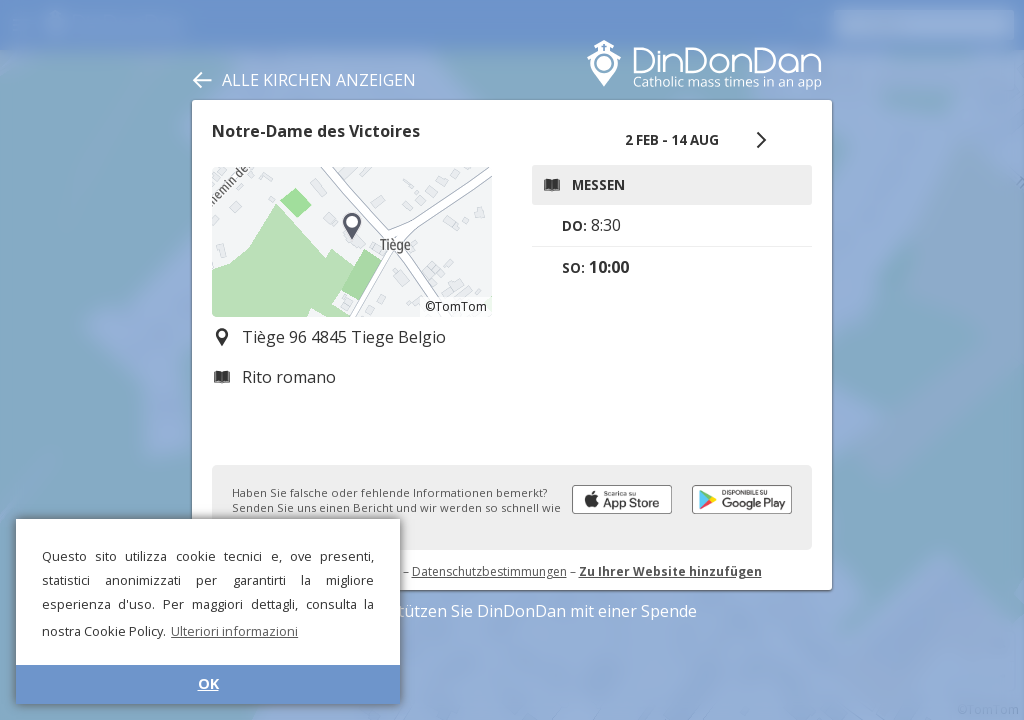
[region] (352, 242)
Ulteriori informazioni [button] (234, 631)
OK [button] (208, 683)
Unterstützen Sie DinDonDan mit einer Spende (512, 611)
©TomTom (456, 306)
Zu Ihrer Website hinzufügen (670, 571)
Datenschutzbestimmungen (489, 571)
